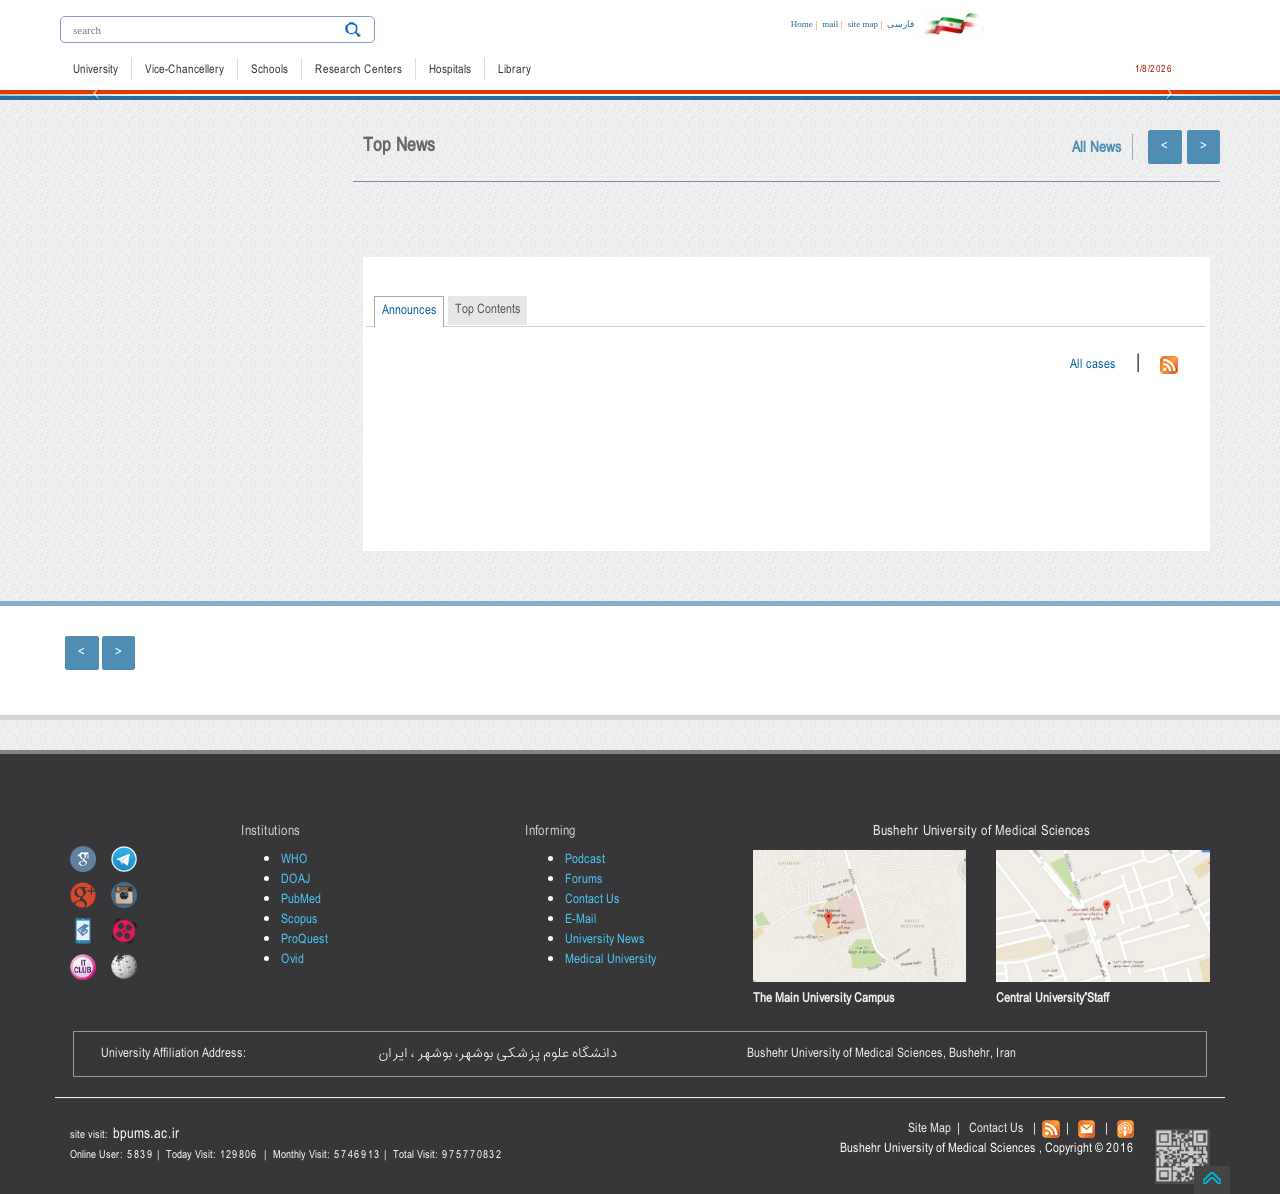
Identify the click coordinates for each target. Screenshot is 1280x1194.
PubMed (301, 899)
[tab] (409, 312)
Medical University (610, 959)
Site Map (929, 1128)
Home (802, 24)
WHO (294, 859)
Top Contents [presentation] (488, 309)
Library (514, 70)
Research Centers (358, 70)
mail (830, 24)
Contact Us (592, 899)
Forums (584, 879)
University (95, 70)
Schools (269, 70)
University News (605, 939)
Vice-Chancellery (184, 70)
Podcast (585, 859)
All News (1097, 148)
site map (863, 24)
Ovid (292, 959)
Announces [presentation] (409, 310)
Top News (399, 146)
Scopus (299, 919)
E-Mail (581, 919)
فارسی (900, 24)
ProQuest (304, 939)
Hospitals (450, 70)
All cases (1093, 364)
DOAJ (296, 879)
